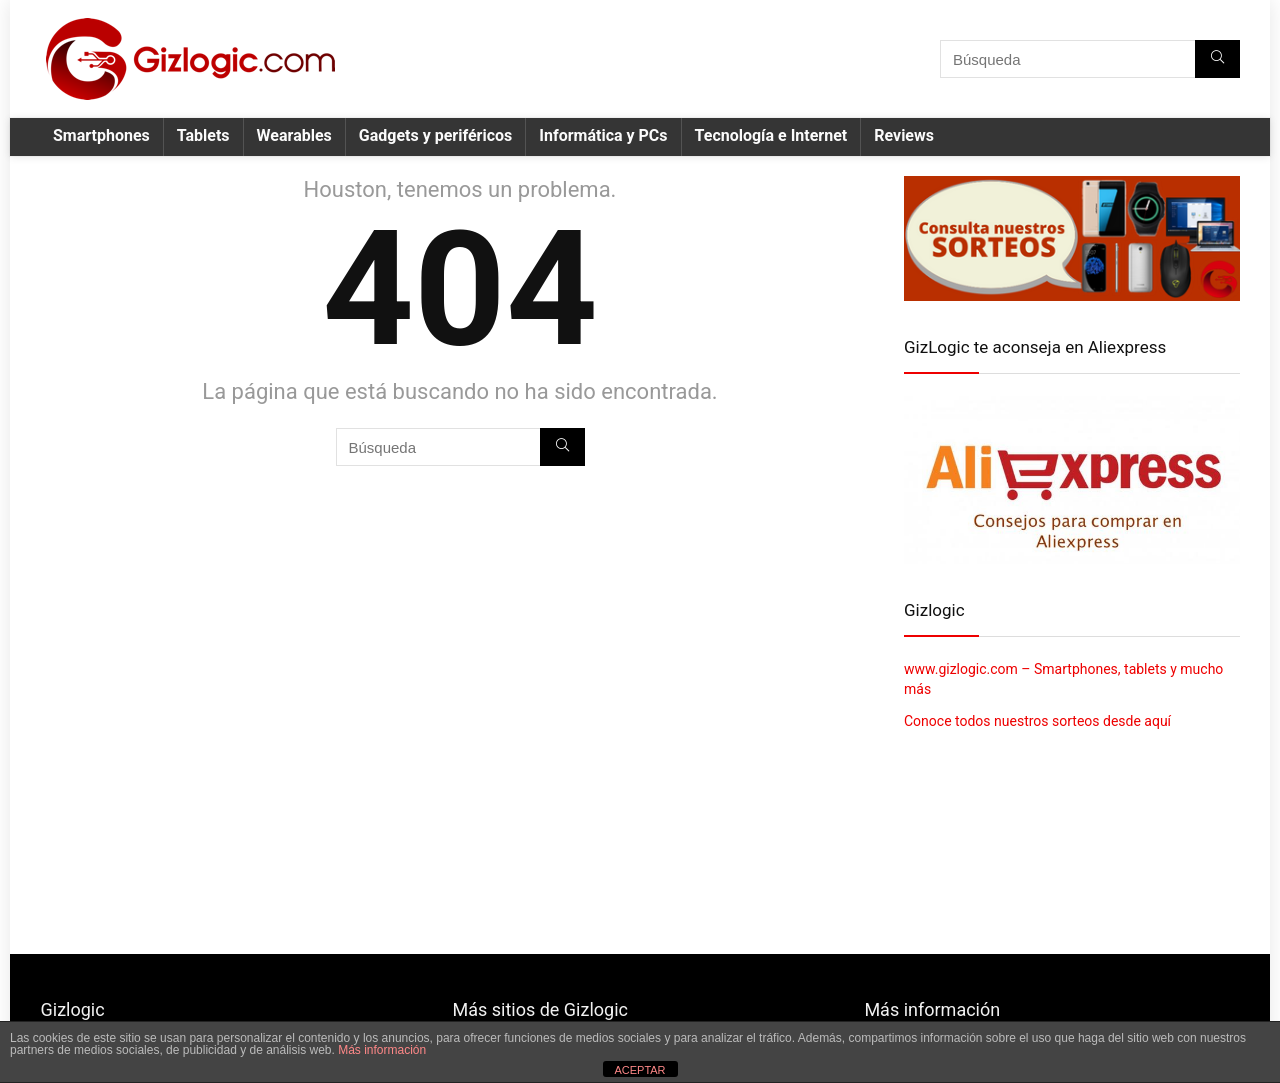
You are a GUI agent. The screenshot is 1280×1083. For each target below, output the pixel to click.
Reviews (904, 135)
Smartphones (101, 135)
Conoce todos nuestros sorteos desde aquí (1037, 721)
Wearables (294, 135)
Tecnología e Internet (771, 135)
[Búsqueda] (1217, 59)
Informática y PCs (603, 135)
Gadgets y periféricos (436, 135)
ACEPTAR (639, 1070)
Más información (382, 1050)
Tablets (203, 135)
